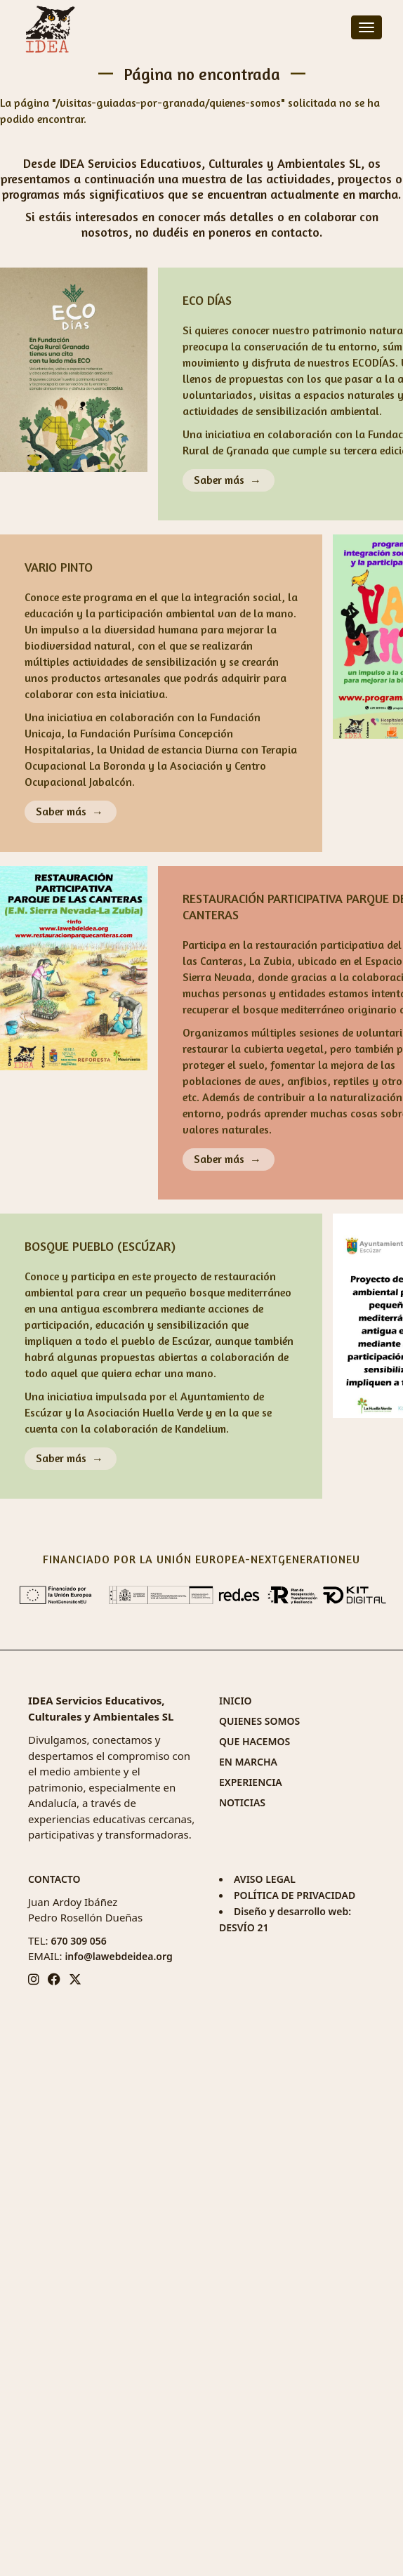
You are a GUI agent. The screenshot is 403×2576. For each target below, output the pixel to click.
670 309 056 (78, 1940)
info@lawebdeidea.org (118, 1956)
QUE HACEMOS (254, 1741)
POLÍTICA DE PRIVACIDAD (294, 1895)
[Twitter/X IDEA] (75, 1979)
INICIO (235, 1700)
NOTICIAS (242, 1802)
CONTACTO (54, 1879)
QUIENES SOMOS (259, 1721)
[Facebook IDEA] (54, 1979)
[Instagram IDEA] (33, 1979)
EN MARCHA (248, 1761)
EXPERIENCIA (250, 1782)
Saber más (219, 480)
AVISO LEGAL (265, 1879)
